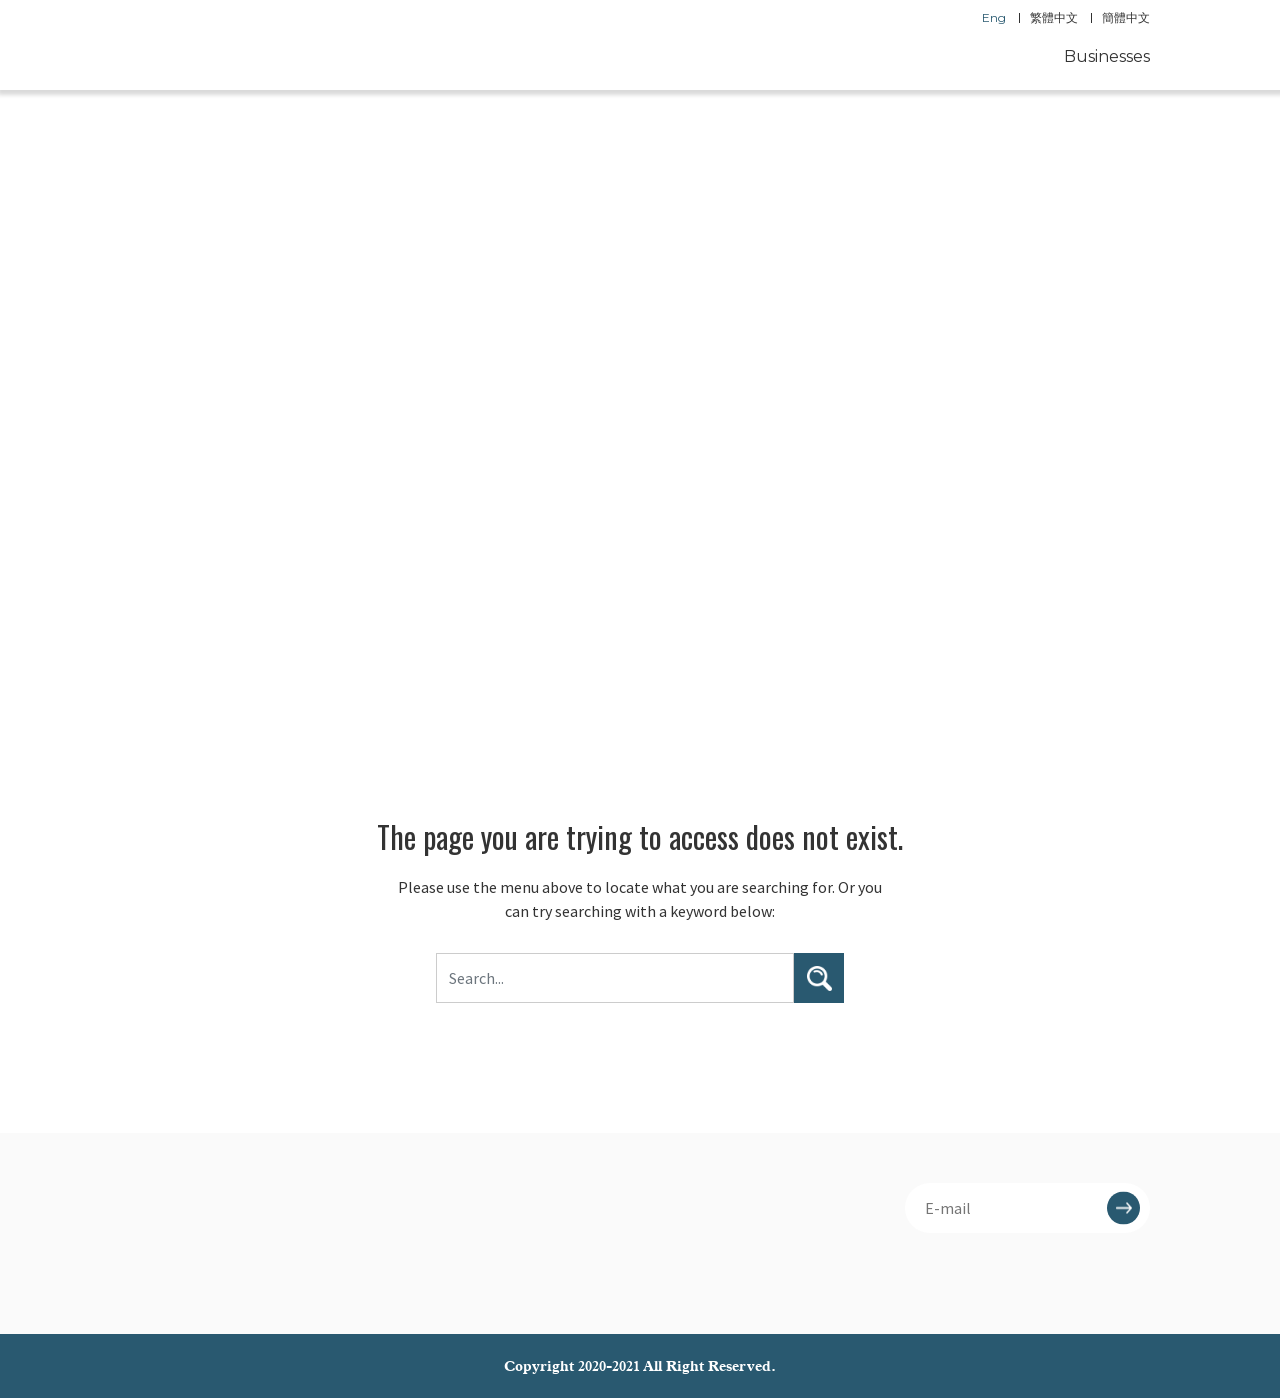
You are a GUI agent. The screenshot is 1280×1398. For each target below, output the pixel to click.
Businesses (1107, 56)
